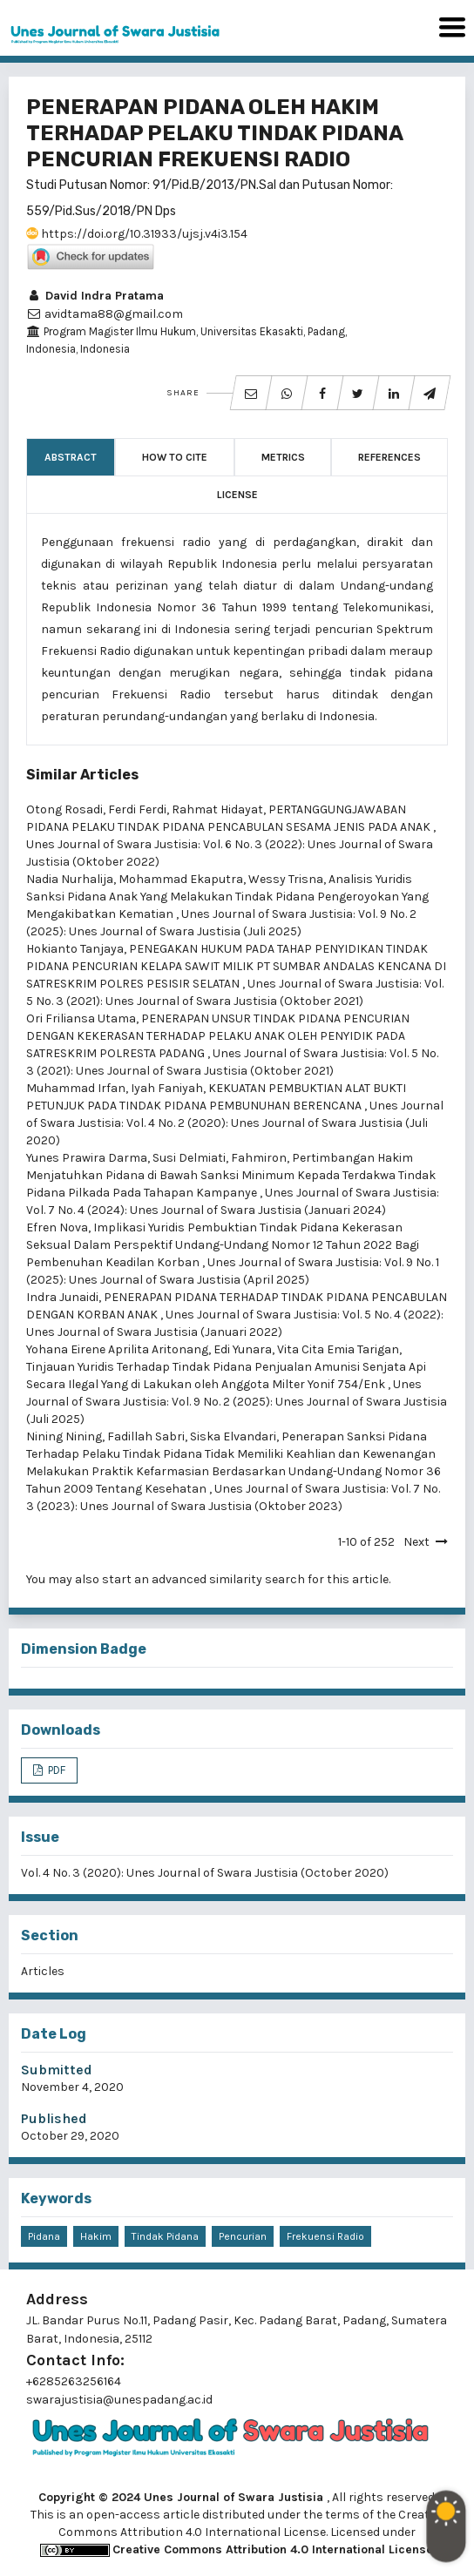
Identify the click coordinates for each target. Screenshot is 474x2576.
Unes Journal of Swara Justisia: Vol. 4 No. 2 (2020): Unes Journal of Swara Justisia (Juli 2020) (235, 1123)
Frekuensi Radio (325, 2236)
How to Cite (174, 457)
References (389, 457)
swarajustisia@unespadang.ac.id (119, 2399)
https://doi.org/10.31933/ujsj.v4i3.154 (136, 233)
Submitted (56, 2069)
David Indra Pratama (95, 295)
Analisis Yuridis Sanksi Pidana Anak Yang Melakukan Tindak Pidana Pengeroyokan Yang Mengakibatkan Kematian (227, 896)
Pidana (44, 2236)
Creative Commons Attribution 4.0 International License (272, 2549)
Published (54, 2118)
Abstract (70, 457)
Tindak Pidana (165, 2236)
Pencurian (243, 2236)
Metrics (283, 457)
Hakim (96, 2236)
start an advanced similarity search (203, 1579)
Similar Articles (82, 774)
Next (416, 1541)
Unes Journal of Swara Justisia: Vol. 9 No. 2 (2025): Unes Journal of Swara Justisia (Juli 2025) (236, 1401)
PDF (55, 1770)
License (237, 495)
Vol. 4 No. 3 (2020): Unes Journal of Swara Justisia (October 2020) (205, 1872)
